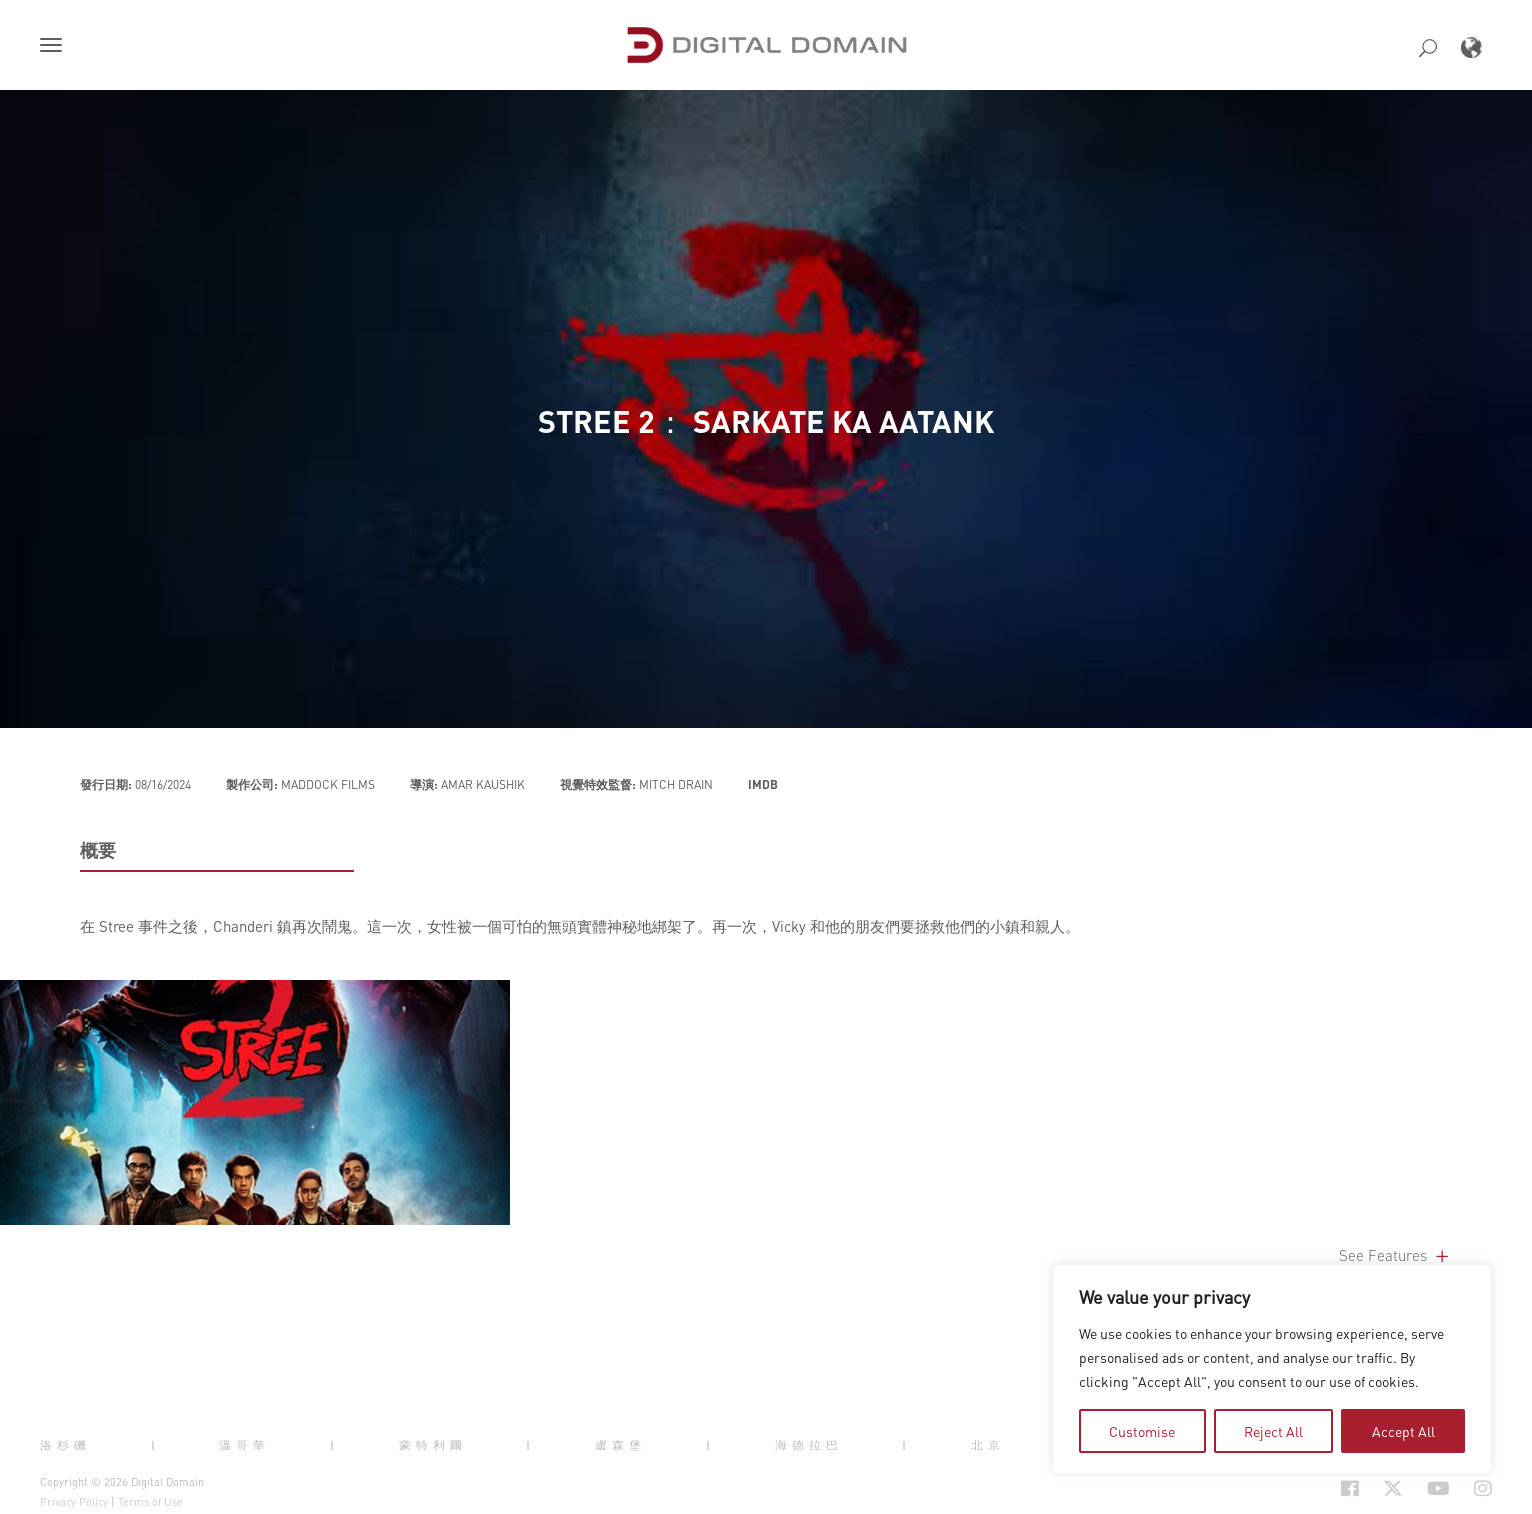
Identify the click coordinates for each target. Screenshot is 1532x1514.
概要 (98, 850)
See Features (1395, 1255)
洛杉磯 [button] (65, 1445)
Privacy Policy (74, 1502)
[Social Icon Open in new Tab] (1285, 1488)
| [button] (155, 1445)
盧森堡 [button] (620, 1445)
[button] (55, 47)
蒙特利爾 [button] (433, 1445)
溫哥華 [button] (244, 1445)
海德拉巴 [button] (809, 1445)
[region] (1272, 1369)
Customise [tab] (1142, 1431)
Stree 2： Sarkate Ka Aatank (766, 421)
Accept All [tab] (1403, 1431)
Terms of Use (150, 1502)
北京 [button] (988, 1445)
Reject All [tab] (1273, 1431)
